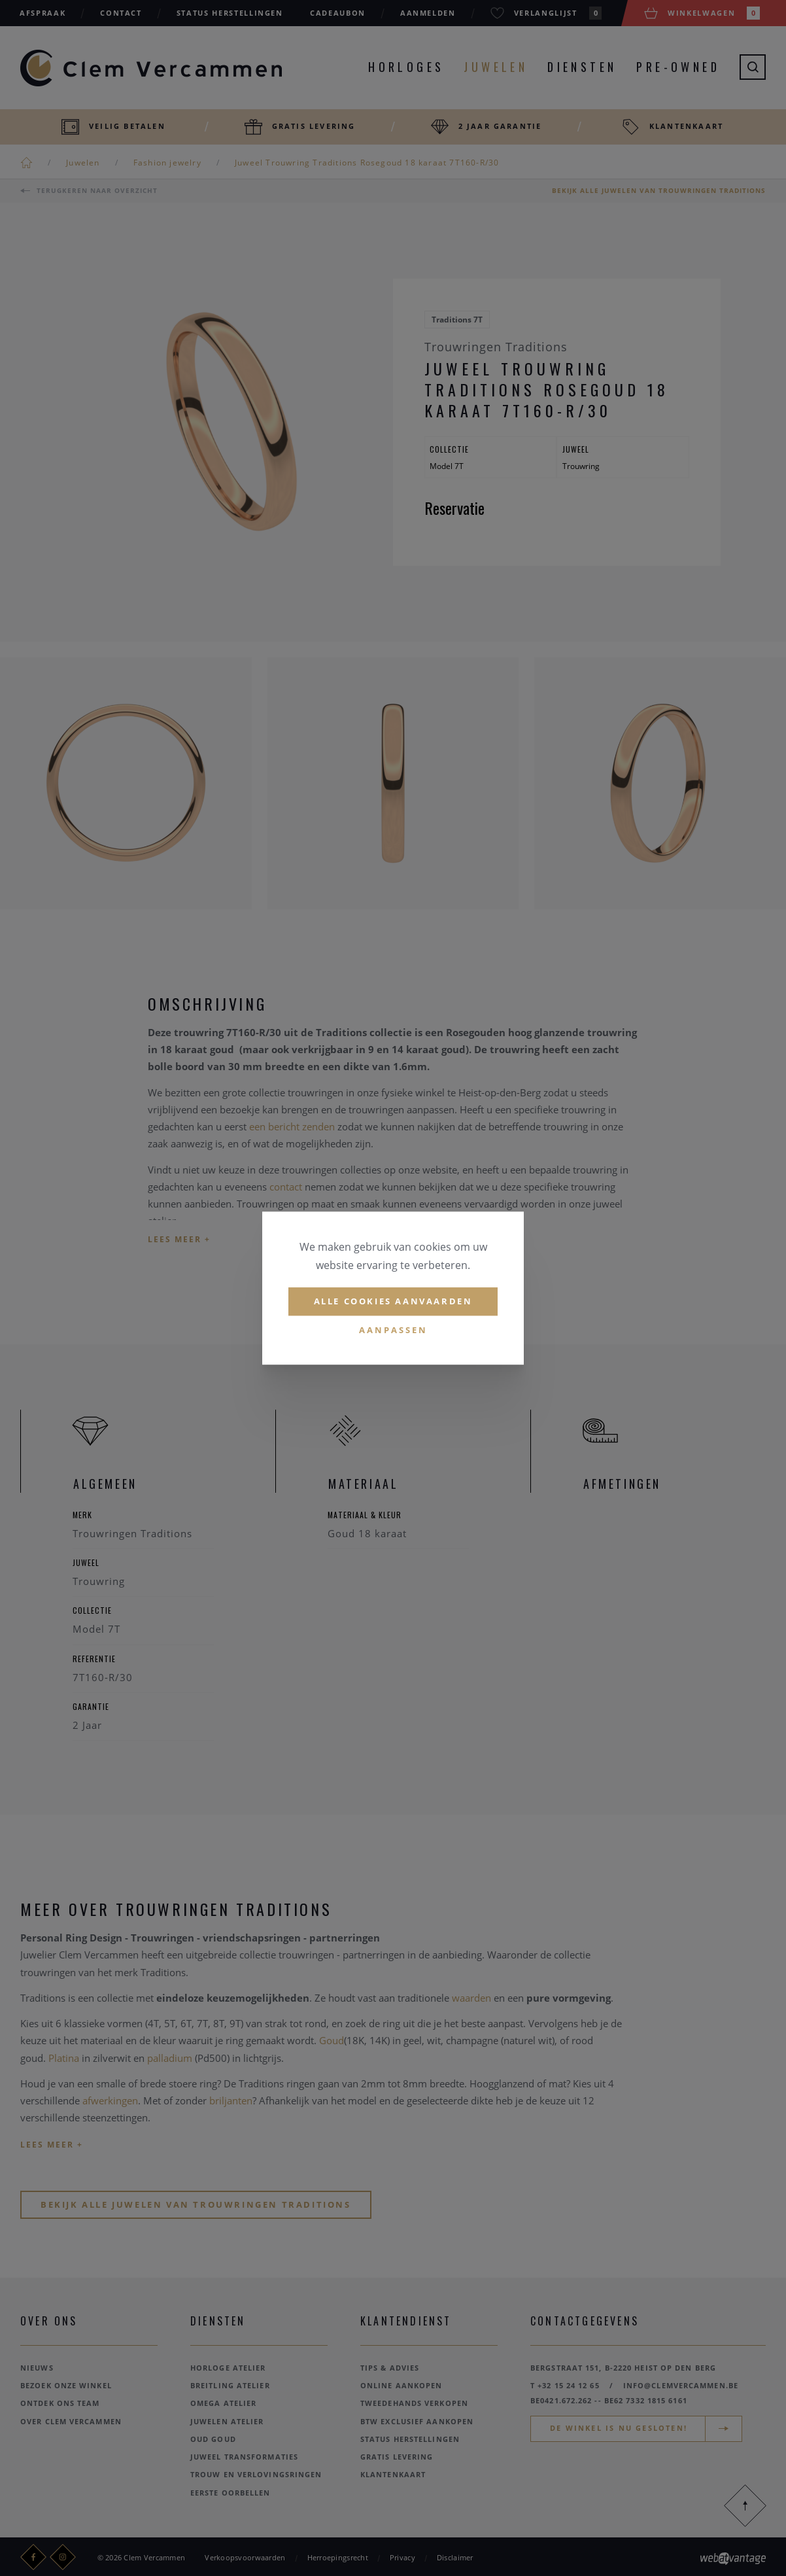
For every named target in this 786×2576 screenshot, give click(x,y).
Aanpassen (393, 1330)
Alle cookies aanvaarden (393, 1301)
